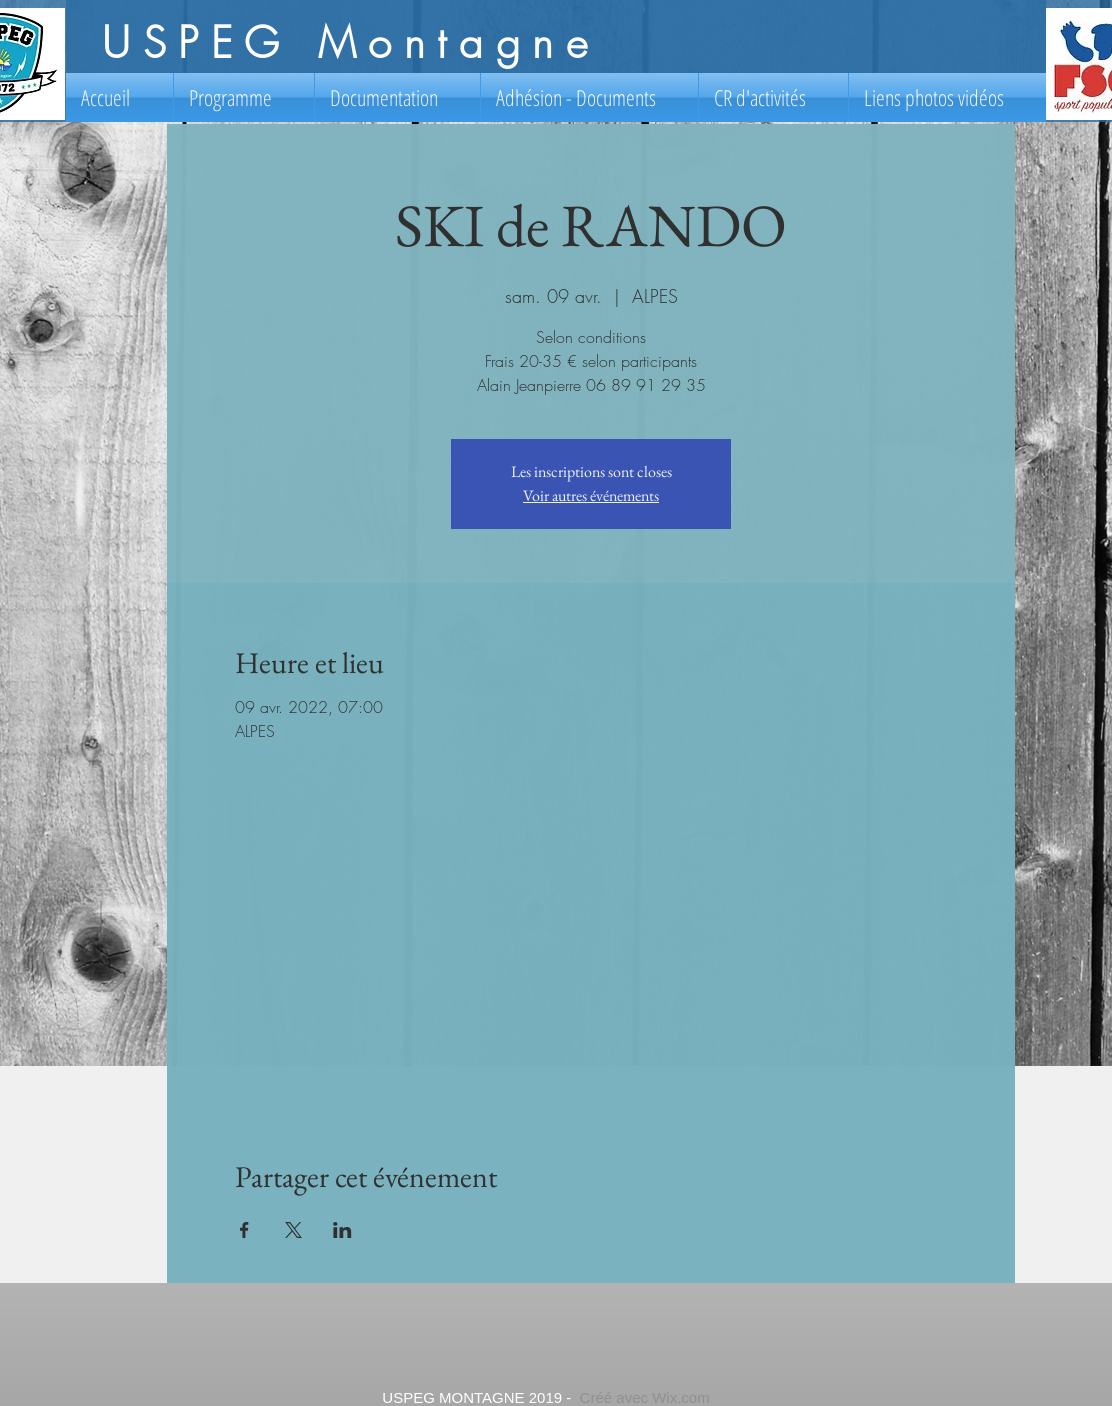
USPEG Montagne (350, 43)
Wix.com (681, 1397)
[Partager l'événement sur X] (293, 1230)
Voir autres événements (591, 495)
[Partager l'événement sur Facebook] (244, 1230)
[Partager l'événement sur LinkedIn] (342, 1230)
